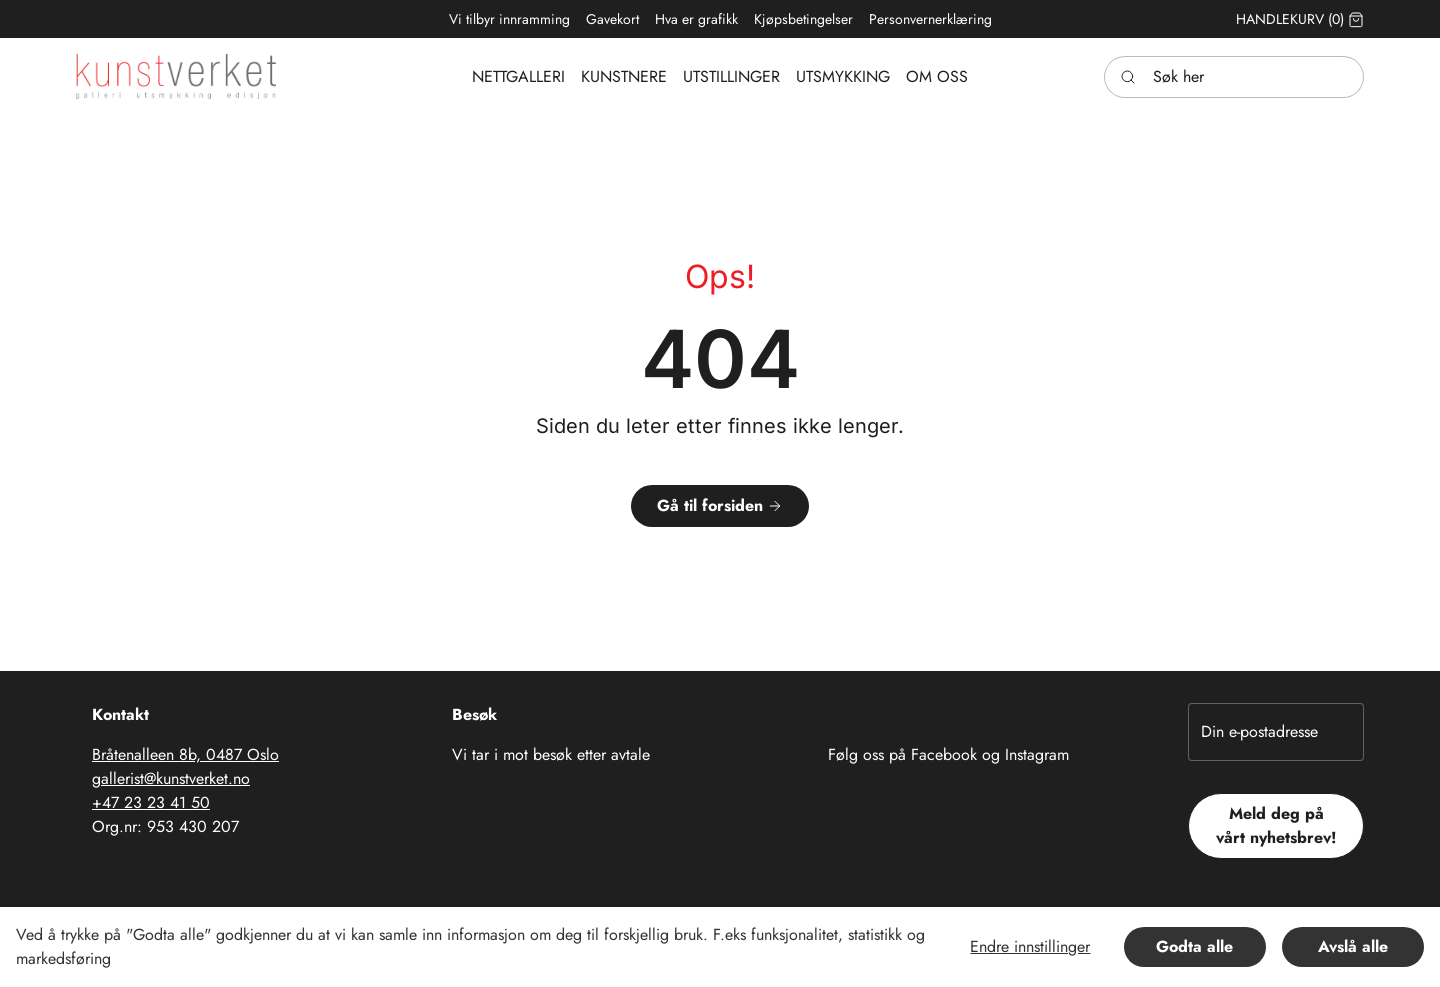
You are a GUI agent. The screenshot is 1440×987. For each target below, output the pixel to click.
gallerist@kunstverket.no (171, 778)
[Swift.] (176, 76)
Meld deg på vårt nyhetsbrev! (1276, 825)
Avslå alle (1353, 946)
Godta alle (1194, 946)
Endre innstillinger (1030, 946)
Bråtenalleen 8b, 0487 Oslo (185, 754)
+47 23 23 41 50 (151, 802)
